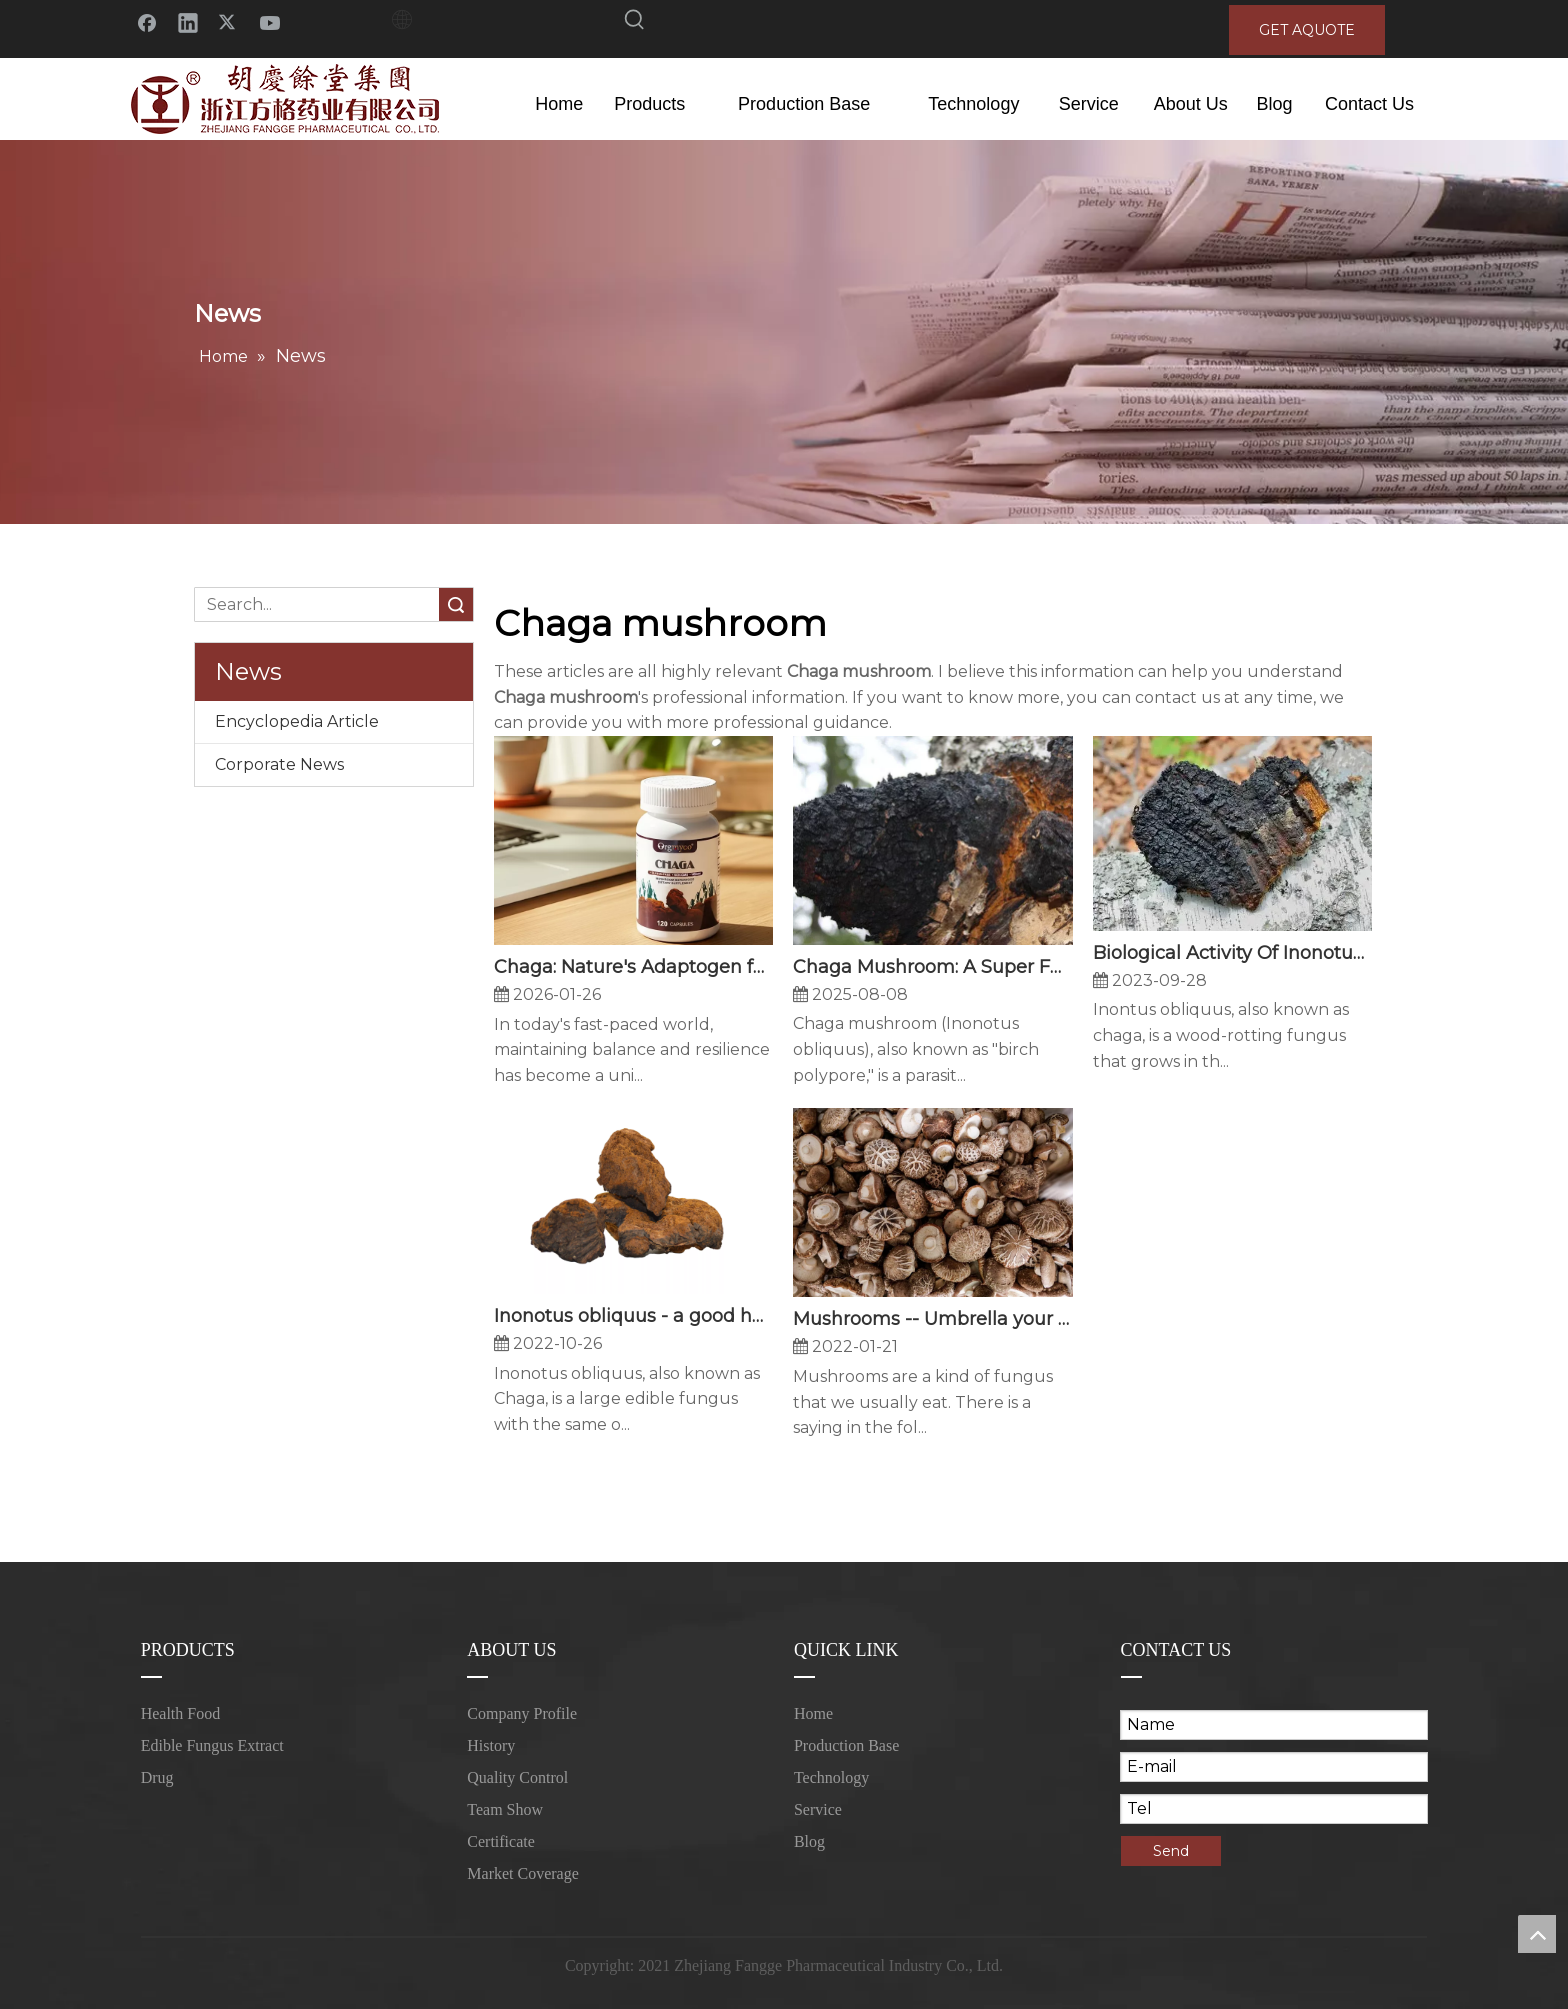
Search (456, 604)
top (1537, 1934)
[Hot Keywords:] (635, 23)
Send (1171, 1851)
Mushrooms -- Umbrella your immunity (932, 1319)
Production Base (846, 1745)
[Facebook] (147, 21)
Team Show (505, 1809)
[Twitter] (229, 21)
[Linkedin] (188, 21)
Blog (809, 1841)
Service (818, 1809)
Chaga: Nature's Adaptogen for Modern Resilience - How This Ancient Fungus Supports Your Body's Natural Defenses (633, 967)
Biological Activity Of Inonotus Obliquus (1232, 953)
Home (813, 1713)
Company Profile (522, 1713)
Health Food (181, 1713)
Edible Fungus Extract (212, 1745)
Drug (157, 1777)
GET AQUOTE (1307, 30)
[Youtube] (270, 21)
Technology (831, 1777)
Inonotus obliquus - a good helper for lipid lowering (633, 1316)
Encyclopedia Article (297, 721)
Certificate (501, 1841)
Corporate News (279, 764)
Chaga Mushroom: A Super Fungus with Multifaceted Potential (932, 967)
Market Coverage (523, 1873)
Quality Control (517, 1777)
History (491, 1745)
